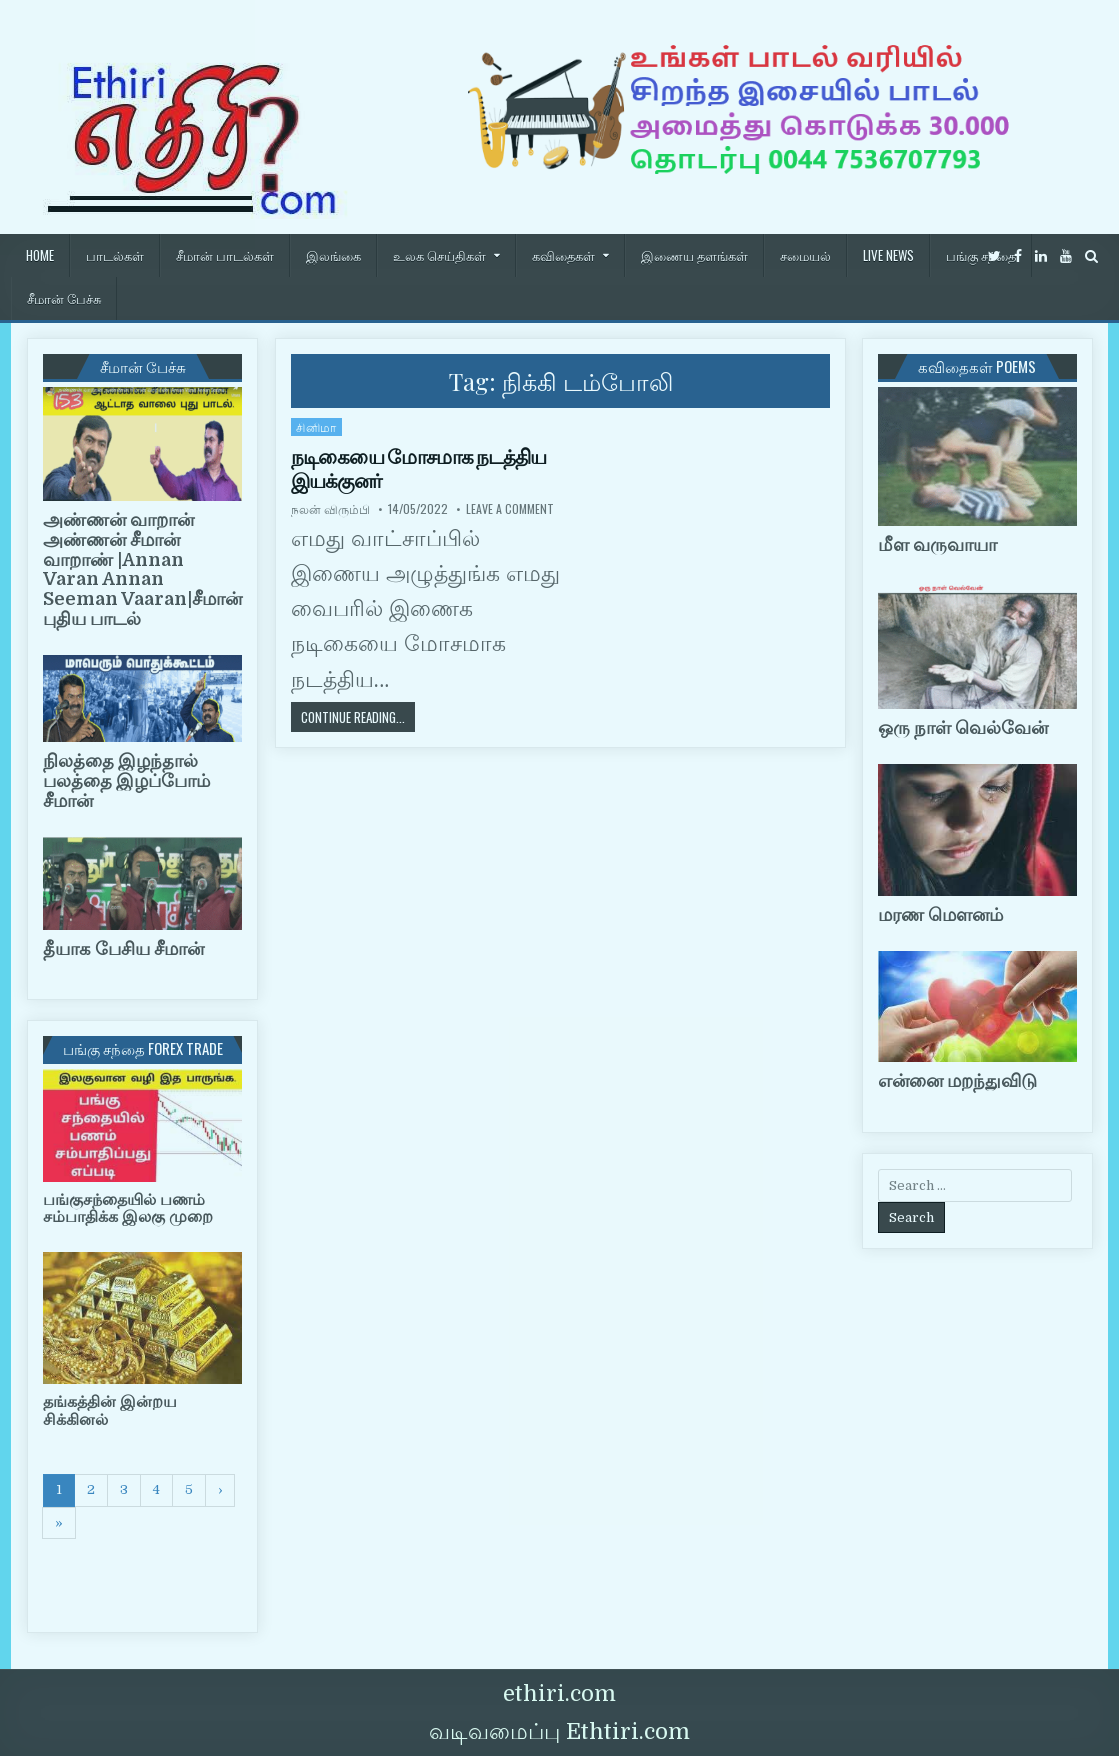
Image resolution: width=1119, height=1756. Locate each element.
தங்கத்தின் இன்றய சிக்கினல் (110, 1411)
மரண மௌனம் (940, 915)
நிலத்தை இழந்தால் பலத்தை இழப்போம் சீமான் (126, 781)
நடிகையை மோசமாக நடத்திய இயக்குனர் (418, 469)
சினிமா (316, 426)
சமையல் (805, 255)
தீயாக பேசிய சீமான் (123, 949)
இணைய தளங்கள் (694, 255)
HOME (40, 255)
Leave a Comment (510, 509)
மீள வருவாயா (937, 545)
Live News (888, 255)
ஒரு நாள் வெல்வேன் (963, 728)
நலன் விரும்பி (330, 509)
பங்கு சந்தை (981, 255)
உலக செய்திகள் (439, 255)
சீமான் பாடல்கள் (225, 255)
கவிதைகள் (563, 255)
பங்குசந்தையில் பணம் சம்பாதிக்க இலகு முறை (128, 1209)
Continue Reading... (358, 716)
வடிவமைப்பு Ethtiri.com (559, 1731)
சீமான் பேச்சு (64, 298)
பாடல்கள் (115, 255)
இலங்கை (333, 255)
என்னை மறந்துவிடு (957, 1081)
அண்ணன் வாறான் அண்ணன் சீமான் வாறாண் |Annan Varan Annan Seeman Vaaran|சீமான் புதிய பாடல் (142, 569)
